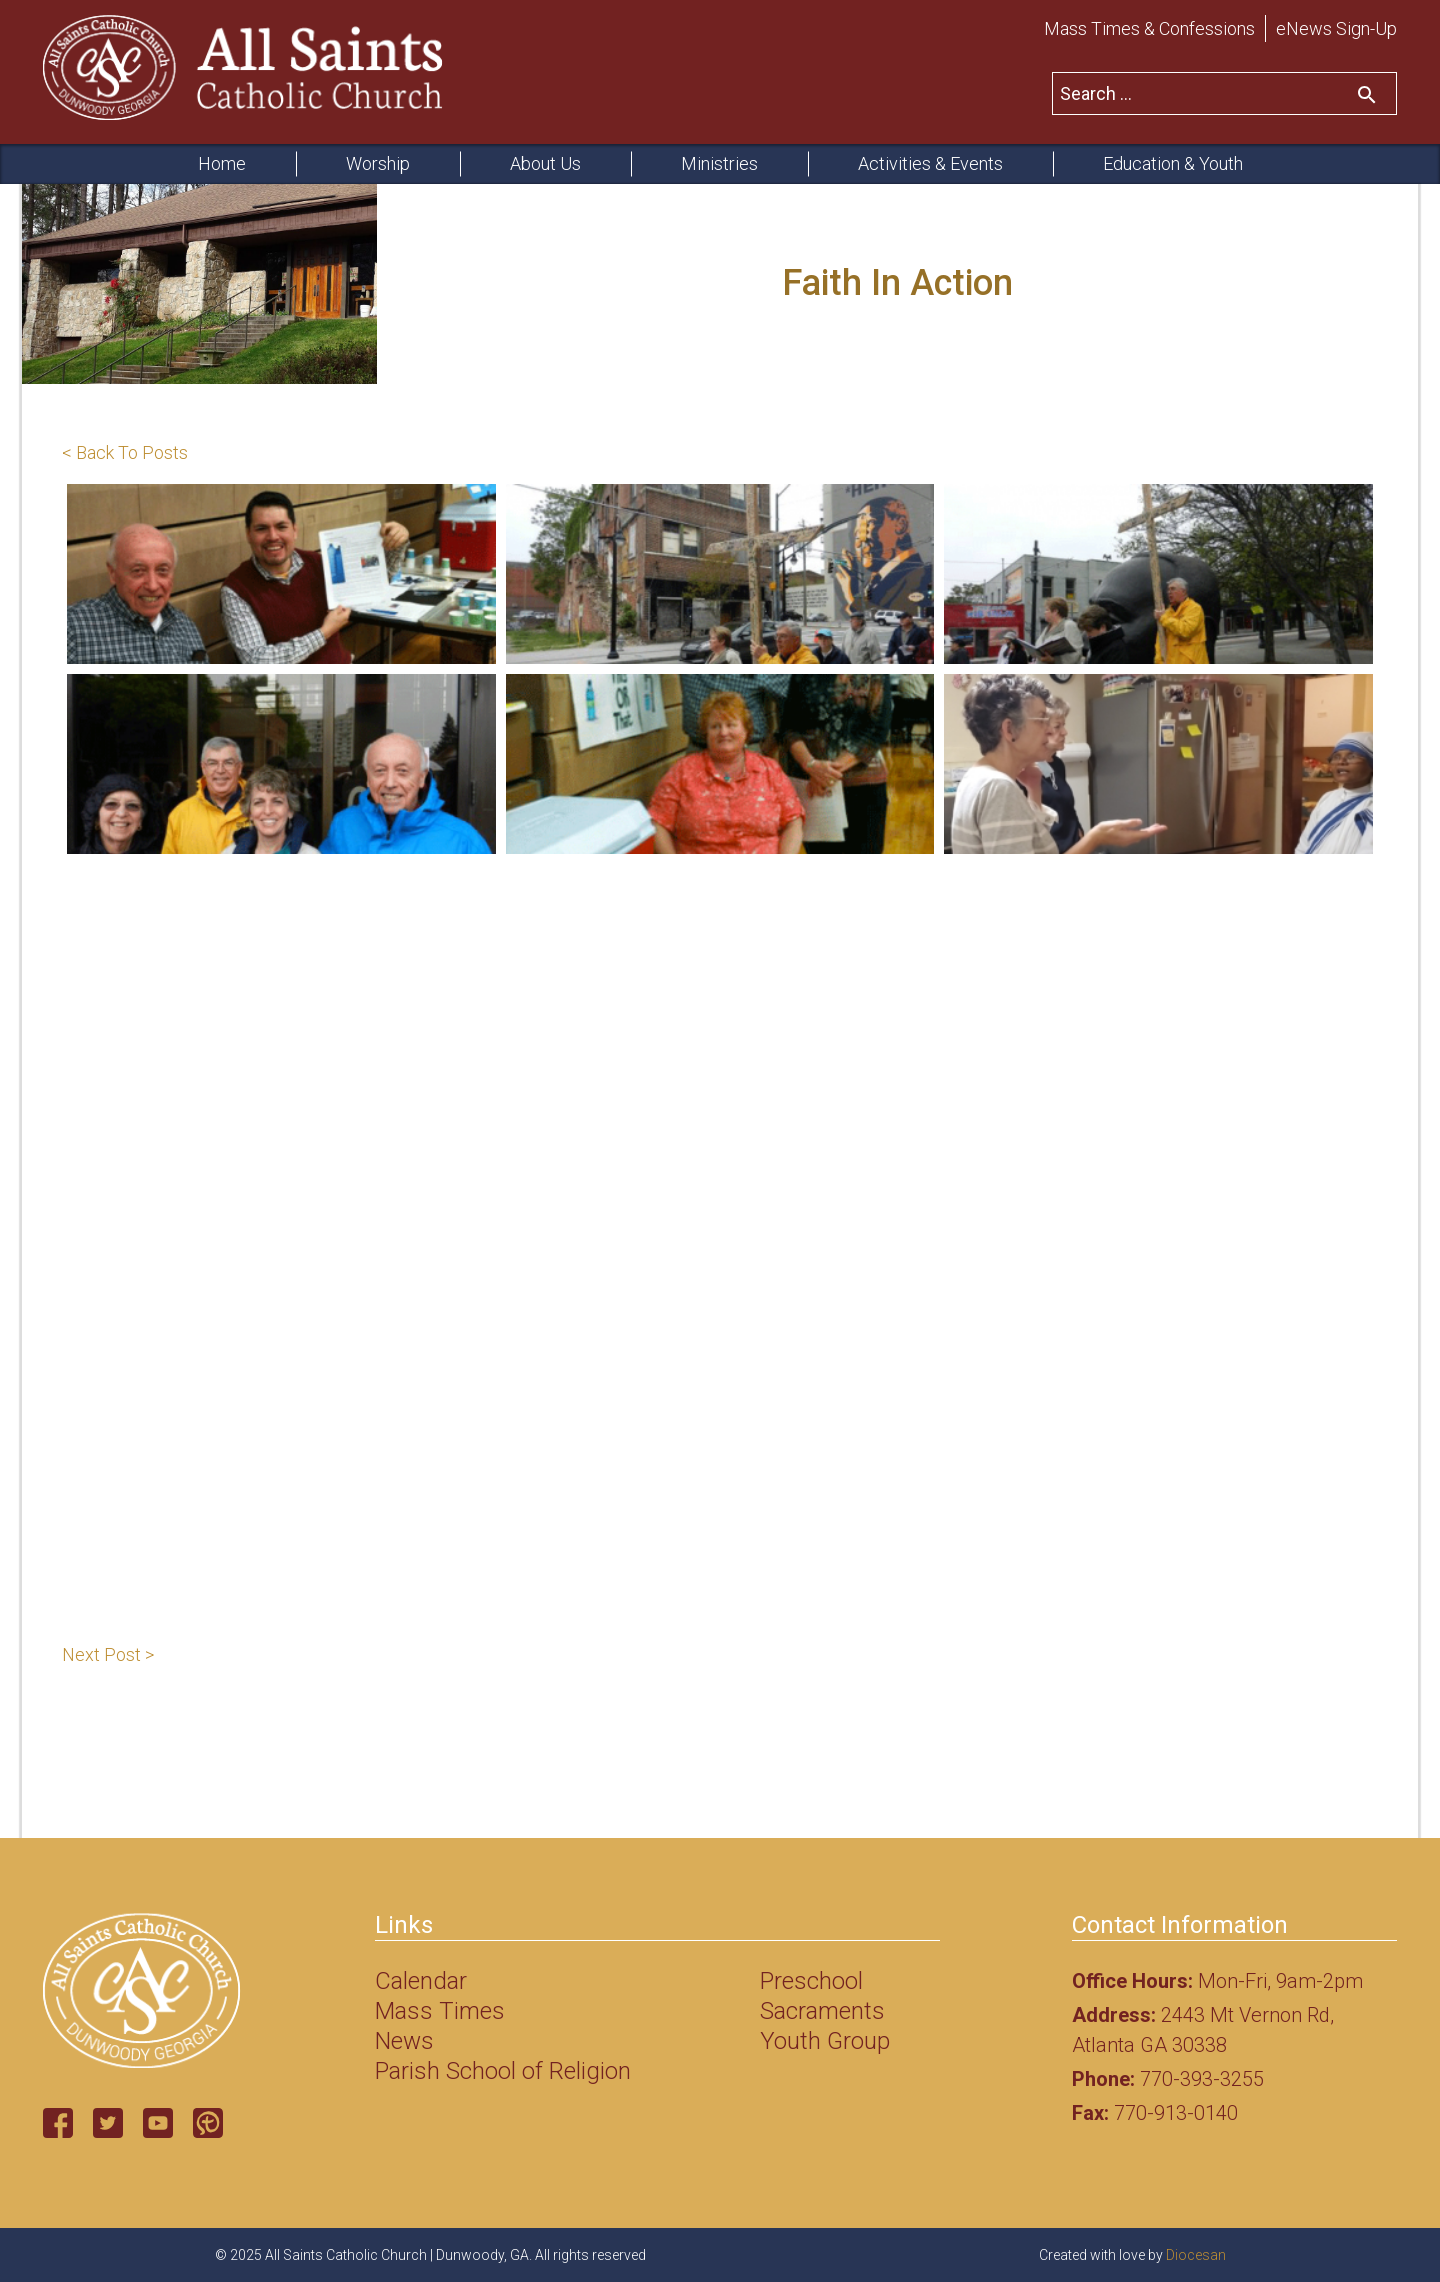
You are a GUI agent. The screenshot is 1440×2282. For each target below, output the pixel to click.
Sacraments (822, 2011)
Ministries (719, 163)
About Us (545, 163)
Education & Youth (1173, 163)
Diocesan (1196, 2255)
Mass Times (440, 2011)
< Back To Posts (125, 452)
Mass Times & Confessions (1149, 28)
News (404, 2041)
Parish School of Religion (503, 2071)
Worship (378, 163)
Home (222, 163)
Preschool (811, 1981)
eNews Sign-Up (1336, 28)
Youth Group (825, 2041)
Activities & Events (930, 163)
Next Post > (108, 1654)
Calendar (421, 1981)
